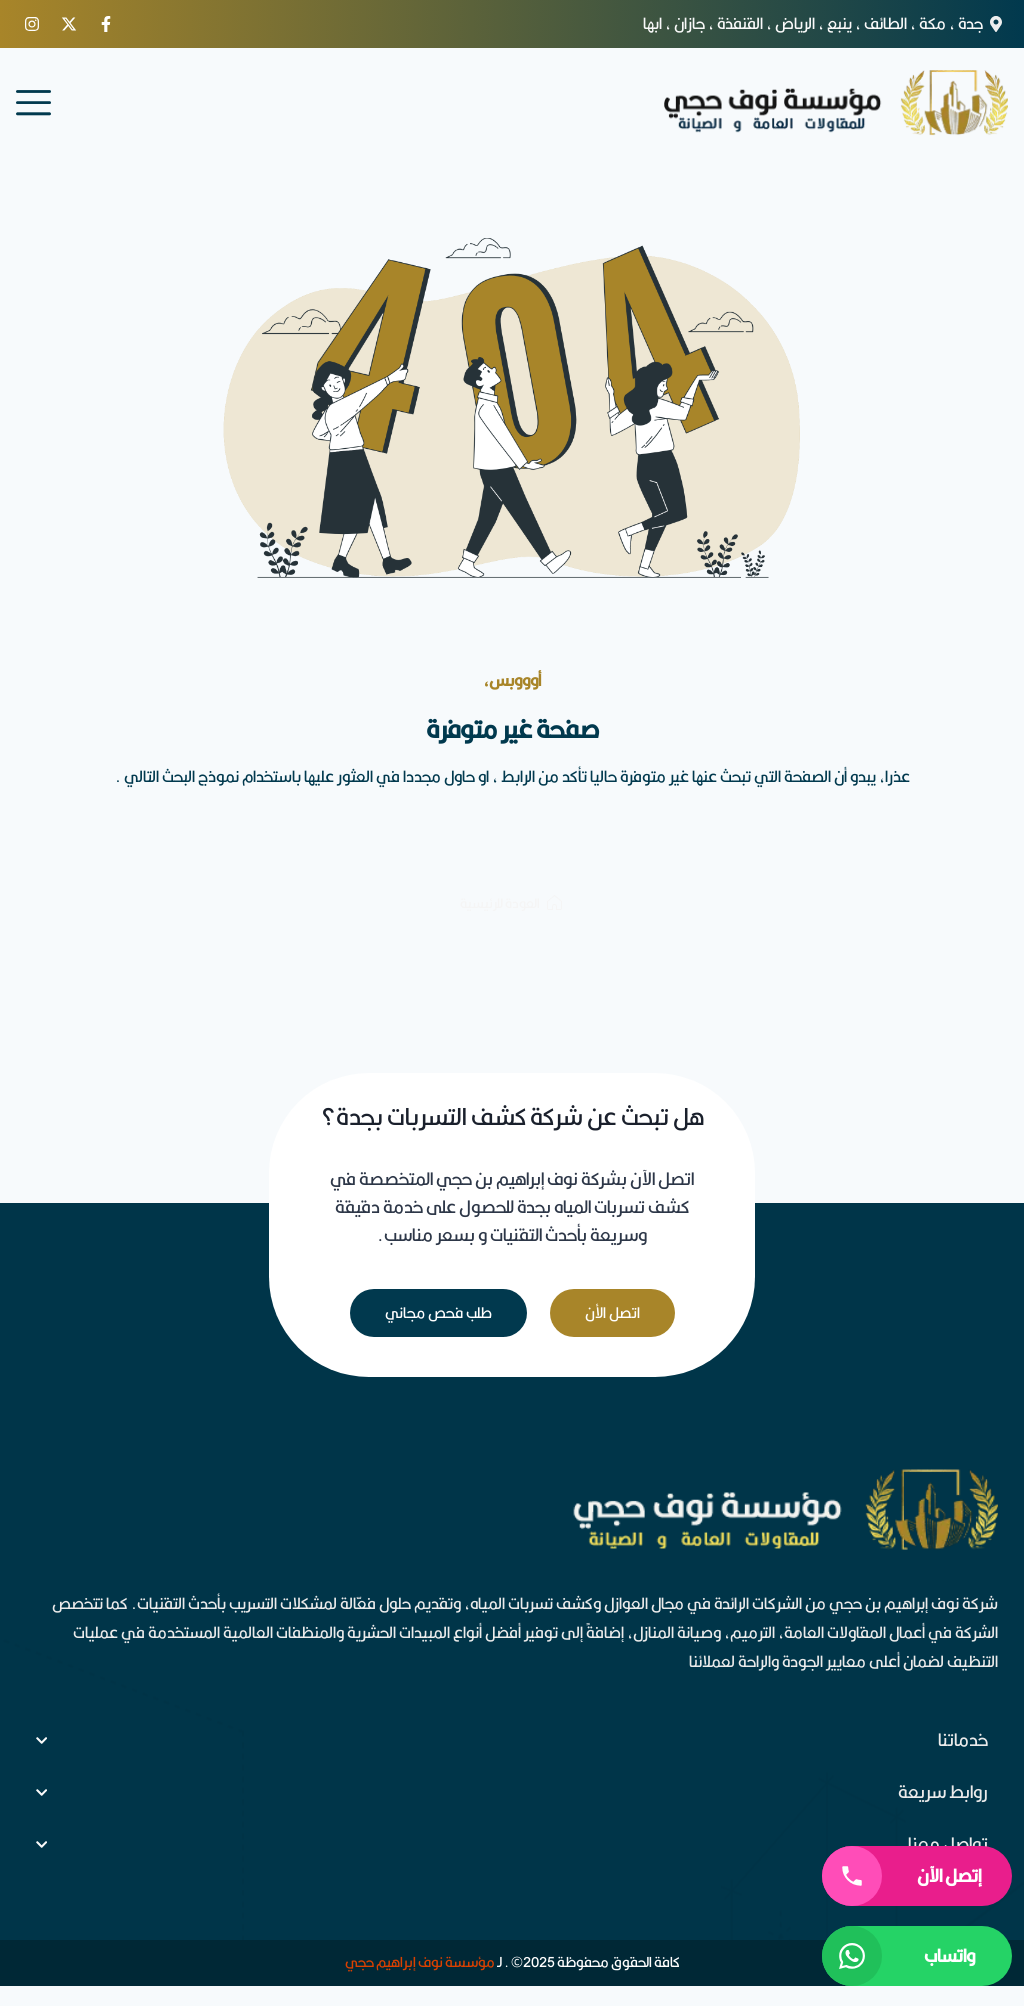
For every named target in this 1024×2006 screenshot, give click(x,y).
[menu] (33, 102)
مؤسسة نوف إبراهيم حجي (420, 1962)
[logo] (834, 102)
